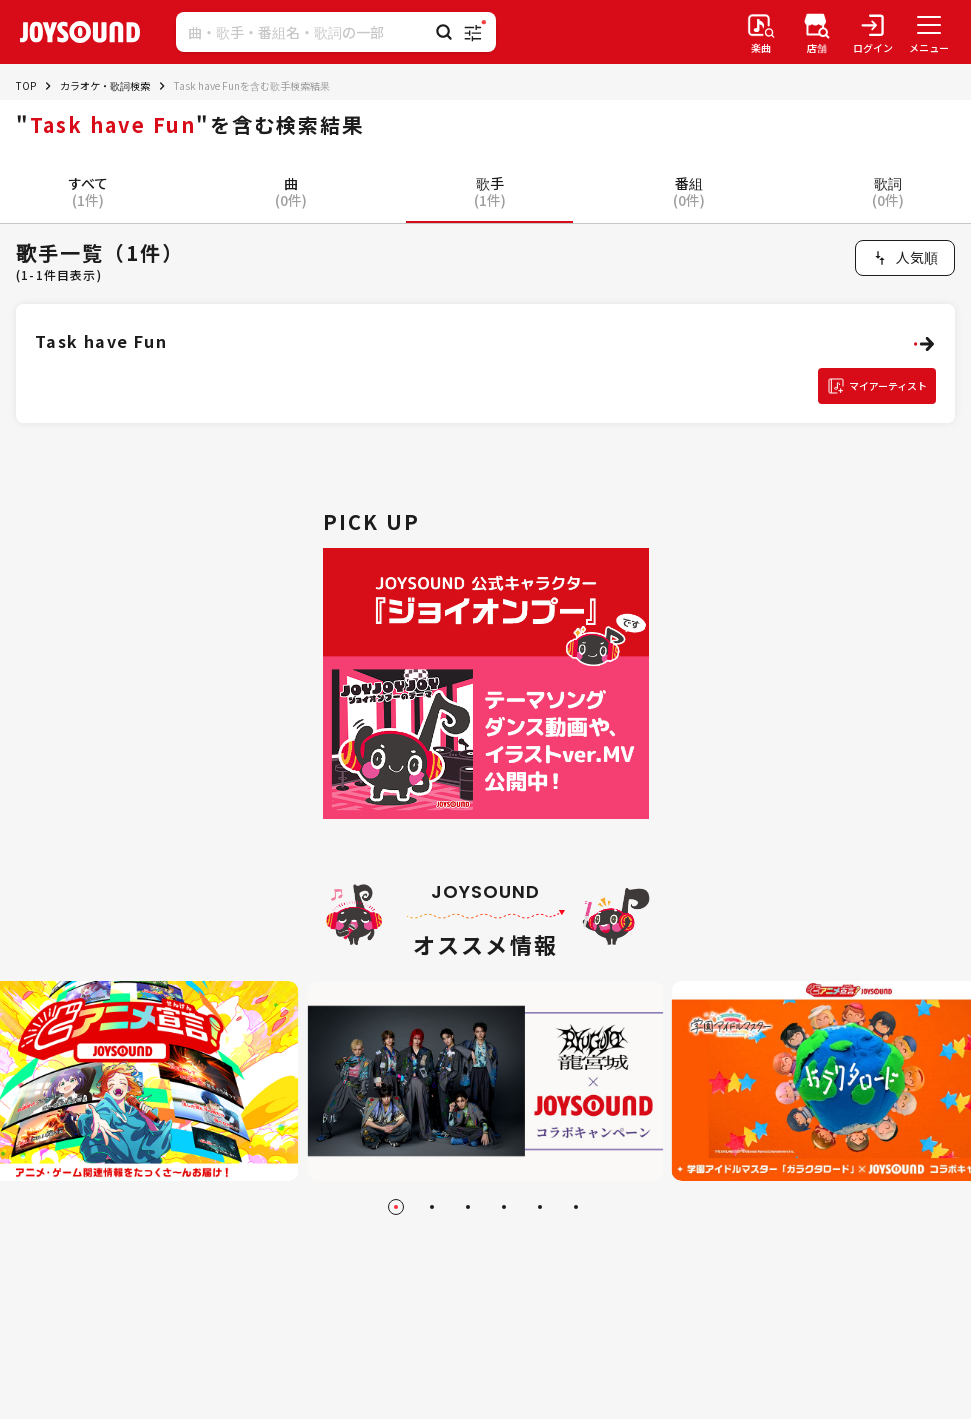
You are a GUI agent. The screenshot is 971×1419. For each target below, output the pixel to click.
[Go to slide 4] (504, 1207)
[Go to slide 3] (468, 1207)
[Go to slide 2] (432, 1207)
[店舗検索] (817, 32)
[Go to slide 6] (576, 1207)
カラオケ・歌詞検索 (105, 85)
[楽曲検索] (761, 32)
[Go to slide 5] (540, 1207)
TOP (26, 85)
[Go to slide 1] (396, 1207)
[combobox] (905, 258)
